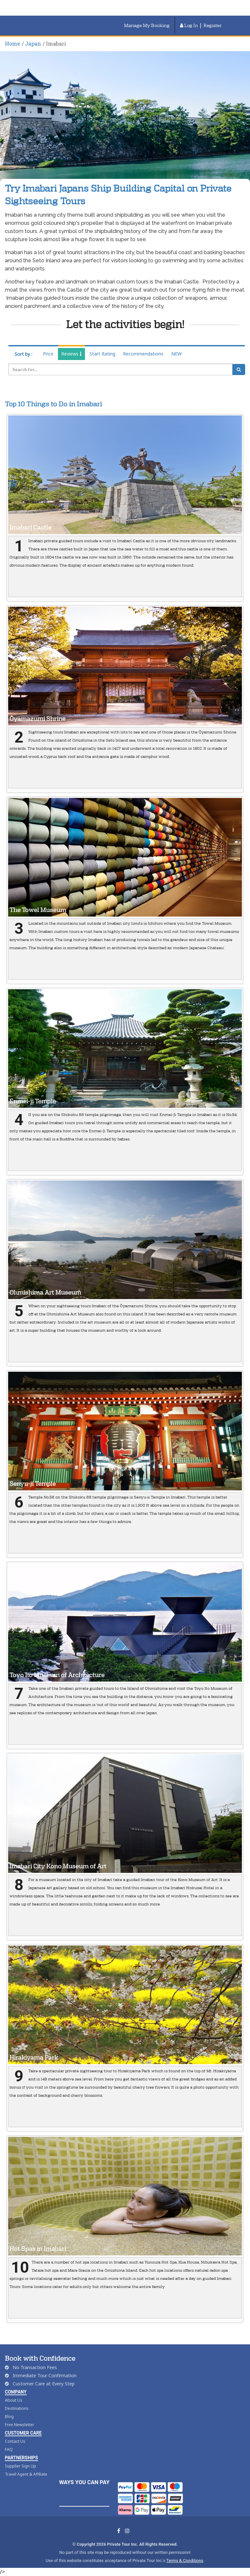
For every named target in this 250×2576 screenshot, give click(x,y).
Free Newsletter (19, 2424)
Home (12, 43)
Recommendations (143, 354)
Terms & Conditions (184, 2560)
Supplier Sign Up (20, 2466)
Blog (9, 2416)
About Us (13, 2400)
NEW (176, 354)
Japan (33, 43)
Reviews (71, 354)
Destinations (17, 2408)
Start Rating (102, 354)
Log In (189, 25)
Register (212, 25)
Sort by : (23, 354)
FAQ (9, 2449)
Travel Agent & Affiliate (26, 2474)
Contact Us (15, 2441)
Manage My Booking (147, 25)
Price (48, 354)
